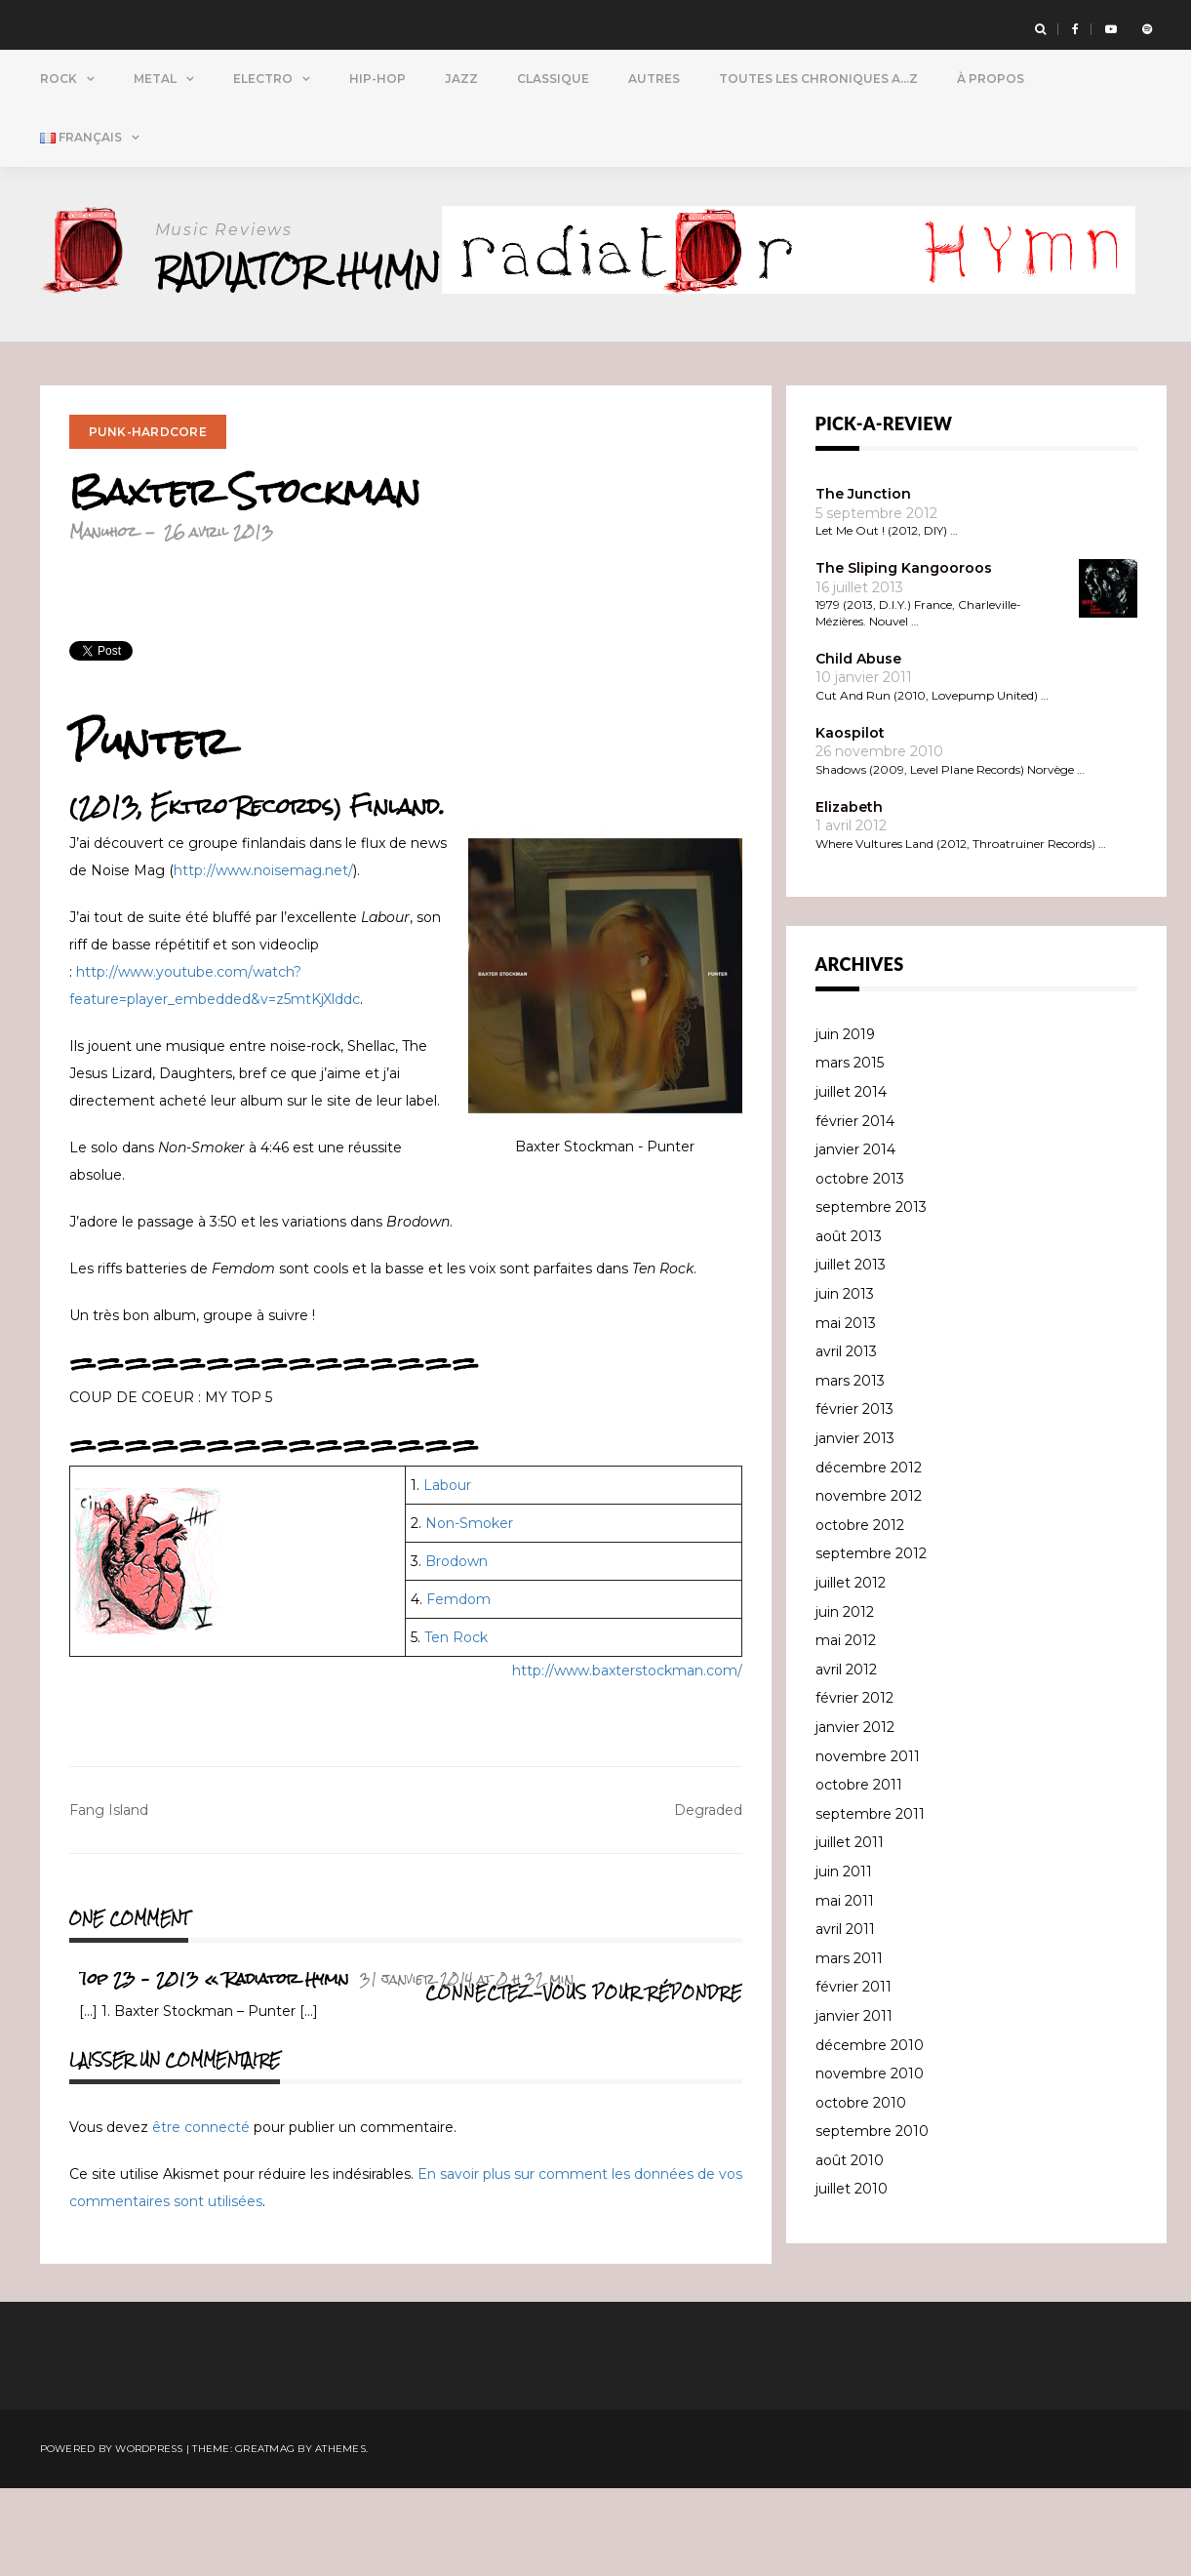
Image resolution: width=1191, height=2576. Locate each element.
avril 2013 (846, 1439)
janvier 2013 (854, 1526)
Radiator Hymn (302, 269)
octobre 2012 (859, 1613)
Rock (58, 78)
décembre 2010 (869, 2133)
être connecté (201, 2215)
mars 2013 (850, 1468)
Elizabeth (849, 895)
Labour (447, 1573)
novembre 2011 (867, 1844)
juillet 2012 (850, 1670)
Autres (654, 78)
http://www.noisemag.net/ (263, 958)
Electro (263, 78)
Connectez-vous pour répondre (583, 2080)
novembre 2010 (869, 2161)
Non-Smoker (469, 1611)
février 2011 (853, 2074)
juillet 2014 (851, 1179)
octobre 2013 (859, 1266)
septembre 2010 (872, 2219)
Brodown (456, 1649)
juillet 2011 (849, 1930)
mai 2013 (845, 1411)
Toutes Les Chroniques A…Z (818, 78)
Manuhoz (103, 619)
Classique (553, 78)
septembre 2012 (871, 1641)
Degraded (708, 1898)
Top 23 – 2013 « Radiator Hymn (214, 2066)
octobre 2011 (858, 1872)
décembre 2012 (868, 1555)
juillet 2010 (851, 2276)
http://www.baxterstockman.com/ (627, 1758)
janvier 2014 (855, 1237)
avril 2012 (846, 1757)
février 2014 (854, 1209)
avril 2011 (845, 2017)
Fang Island (108, 1898)
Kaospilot (850, 820)
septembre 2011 (870, 1902)
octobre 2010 (860, 2190)
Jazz (461, 78)
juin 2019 (845, 1122)
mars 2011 (849, 2046)
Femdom (458, 1687)
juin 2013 (844, 1381)
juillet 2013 (850, 1352)
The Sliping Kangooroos (903, 655)
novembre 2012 (868, 1583)
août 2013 (848, 1324)
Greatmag (265, 2536)
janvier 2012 (854, 1815)
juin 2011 (843, 1959)
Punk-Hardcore (148, 519)
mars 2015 (849, 1150)
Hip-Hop (377, 78)
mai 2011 (844, 1988)
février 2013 (854, 1497)
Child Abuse (858, 746)
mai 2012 (845, 1728)
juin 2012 (844, 1700)
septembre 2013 (871, 1295)
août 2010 (849, 2248)
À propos (990, 78)
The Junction (863, 581)
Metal (155, 78)
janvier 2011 (854, 2104)
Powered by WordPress (111, 2536)
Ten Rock (456, 1725)
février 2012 (854, 1785)
